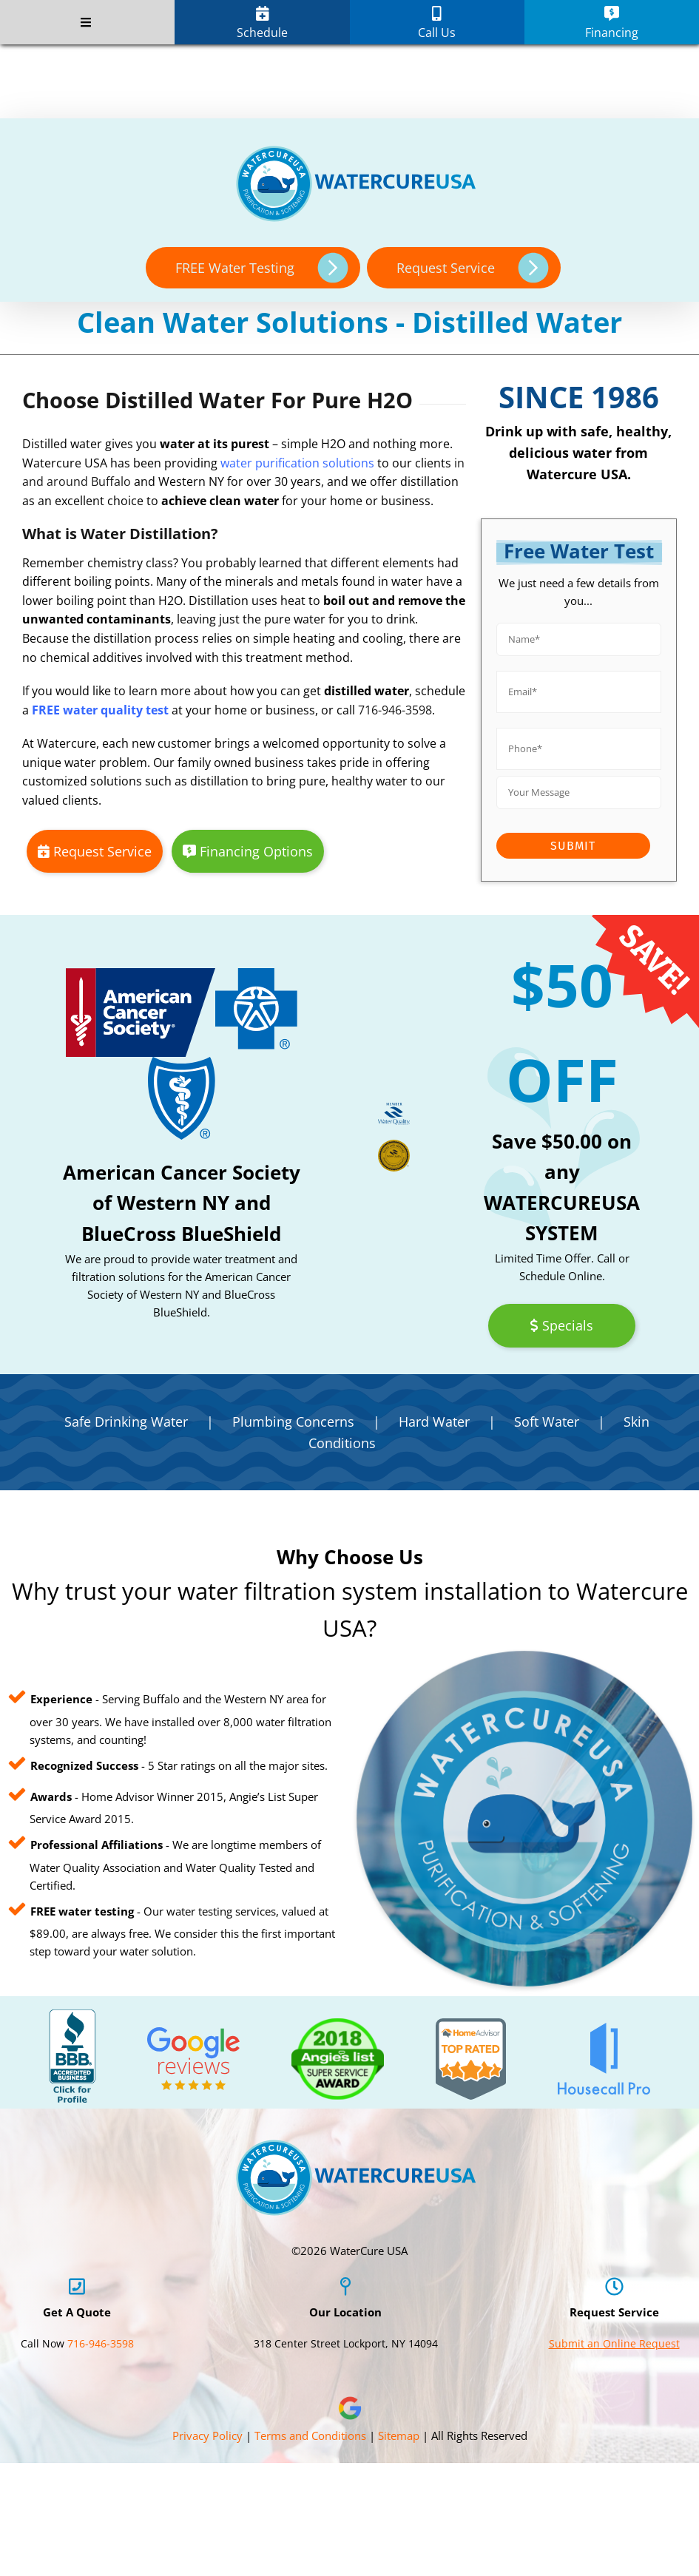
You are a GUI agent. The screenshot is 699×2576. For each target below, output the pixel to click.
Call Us (437, 23)
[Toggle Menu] (85, 22)
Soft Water (546, 1421)
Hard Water (434, 1421)
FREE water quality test (100, 710)
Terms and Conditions (310, 2435)
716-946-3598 (395, 710)
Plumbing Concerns (293, 1421)
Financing (611, 23)
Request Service (95, 851)
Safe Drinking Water (126, 1421)
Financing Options (248, 851)
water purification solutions (297, 463)
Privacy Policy (207, 2435)
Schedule (262, 23)
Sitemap (398, 2435)
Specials (561, 1325)
